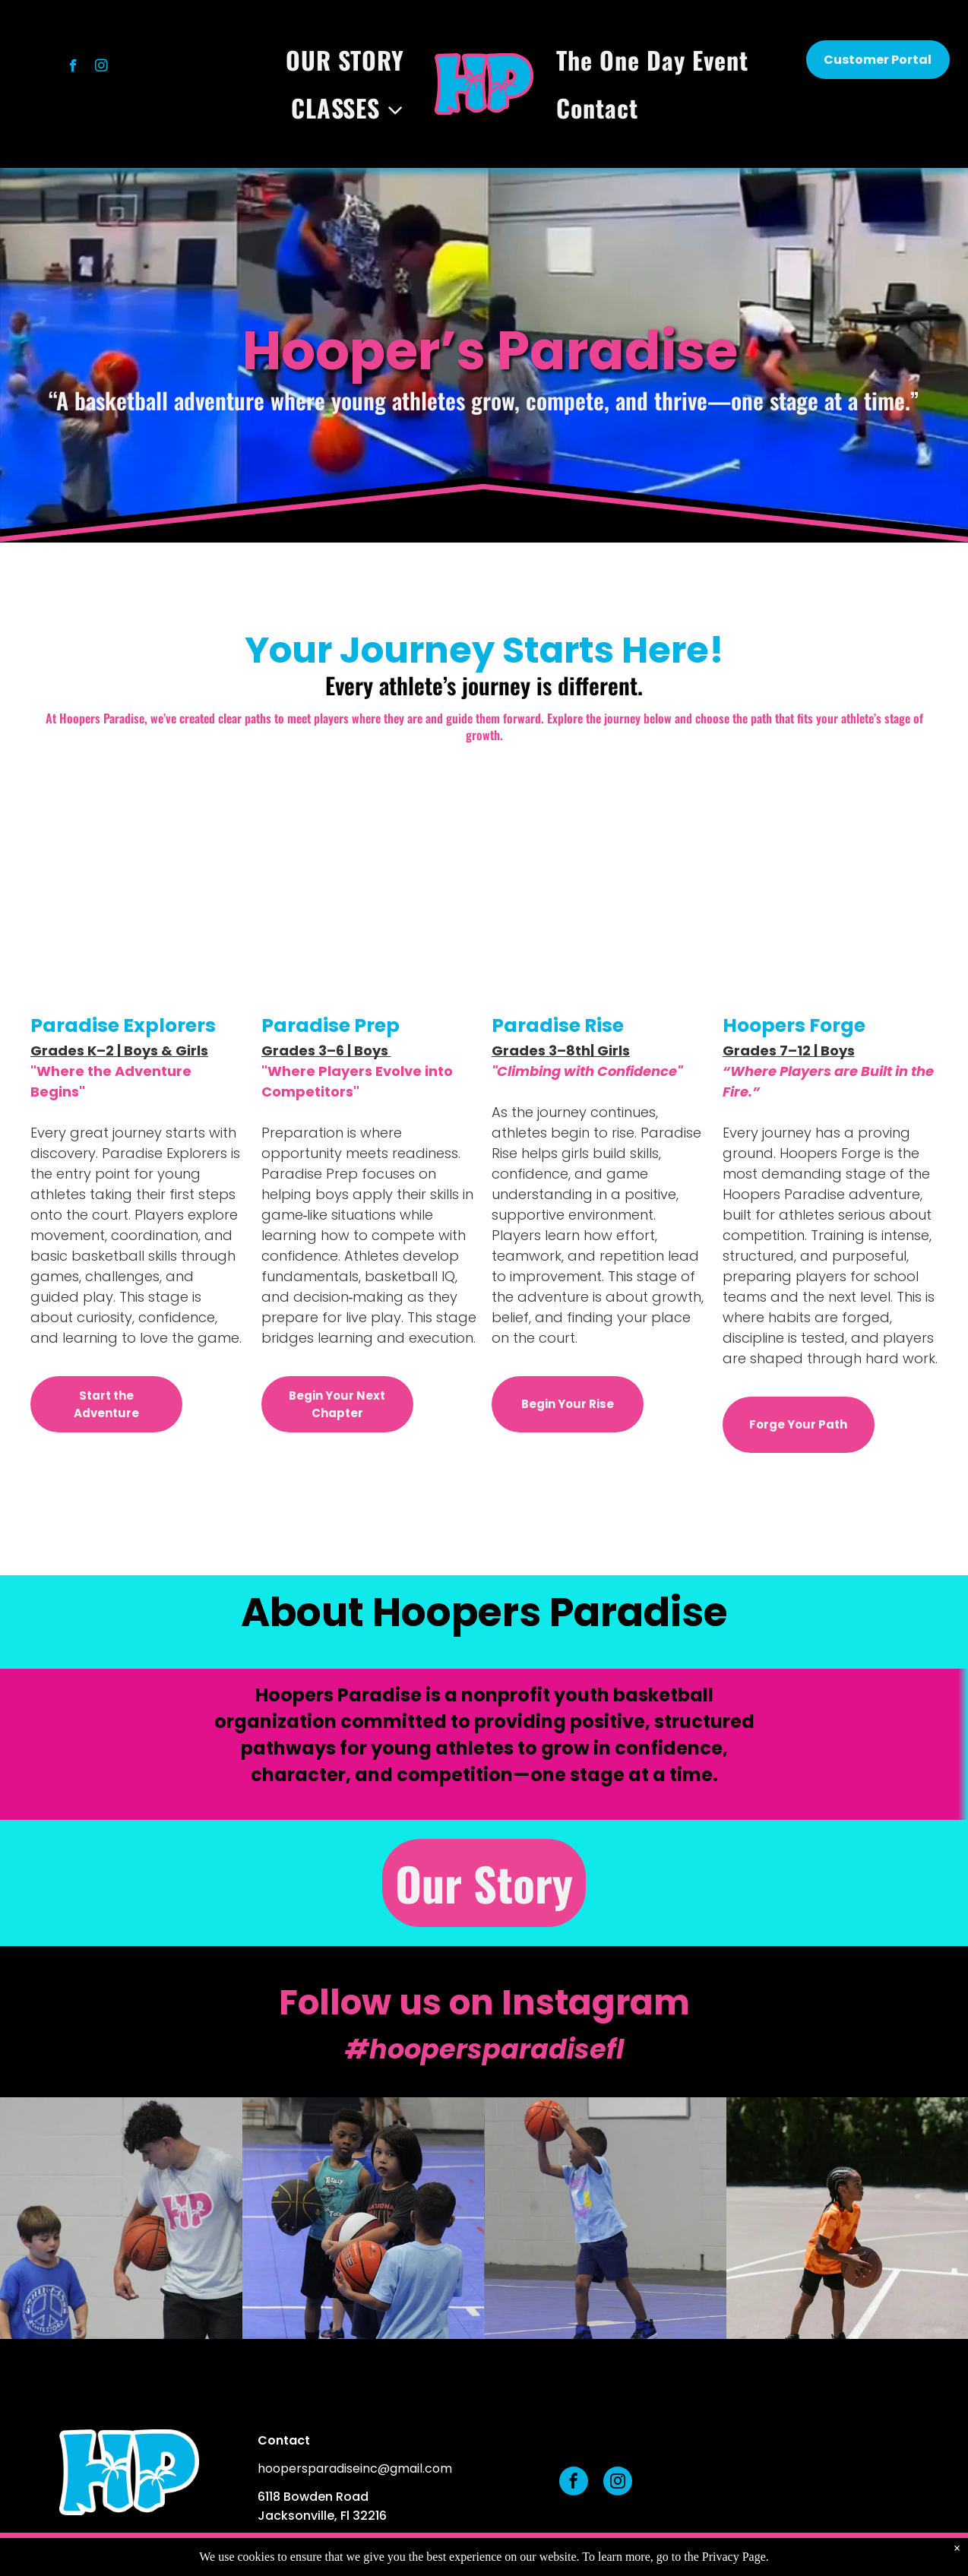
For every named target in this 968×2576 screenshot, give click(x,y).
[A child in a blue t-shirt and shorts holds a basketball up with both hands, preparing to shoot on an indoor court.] (605, 2218)
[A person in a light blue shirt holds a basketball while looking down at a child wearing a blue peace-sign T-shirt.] (121, 2218)
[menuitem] (349, 60)
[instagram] (101, 67)
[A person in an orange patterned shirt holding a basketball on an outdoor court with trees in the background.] (847, 2218)
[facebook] (73, 67)
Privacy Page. (735, 2556)
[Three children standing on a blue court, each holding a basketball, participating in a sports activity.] (363, 2218)
